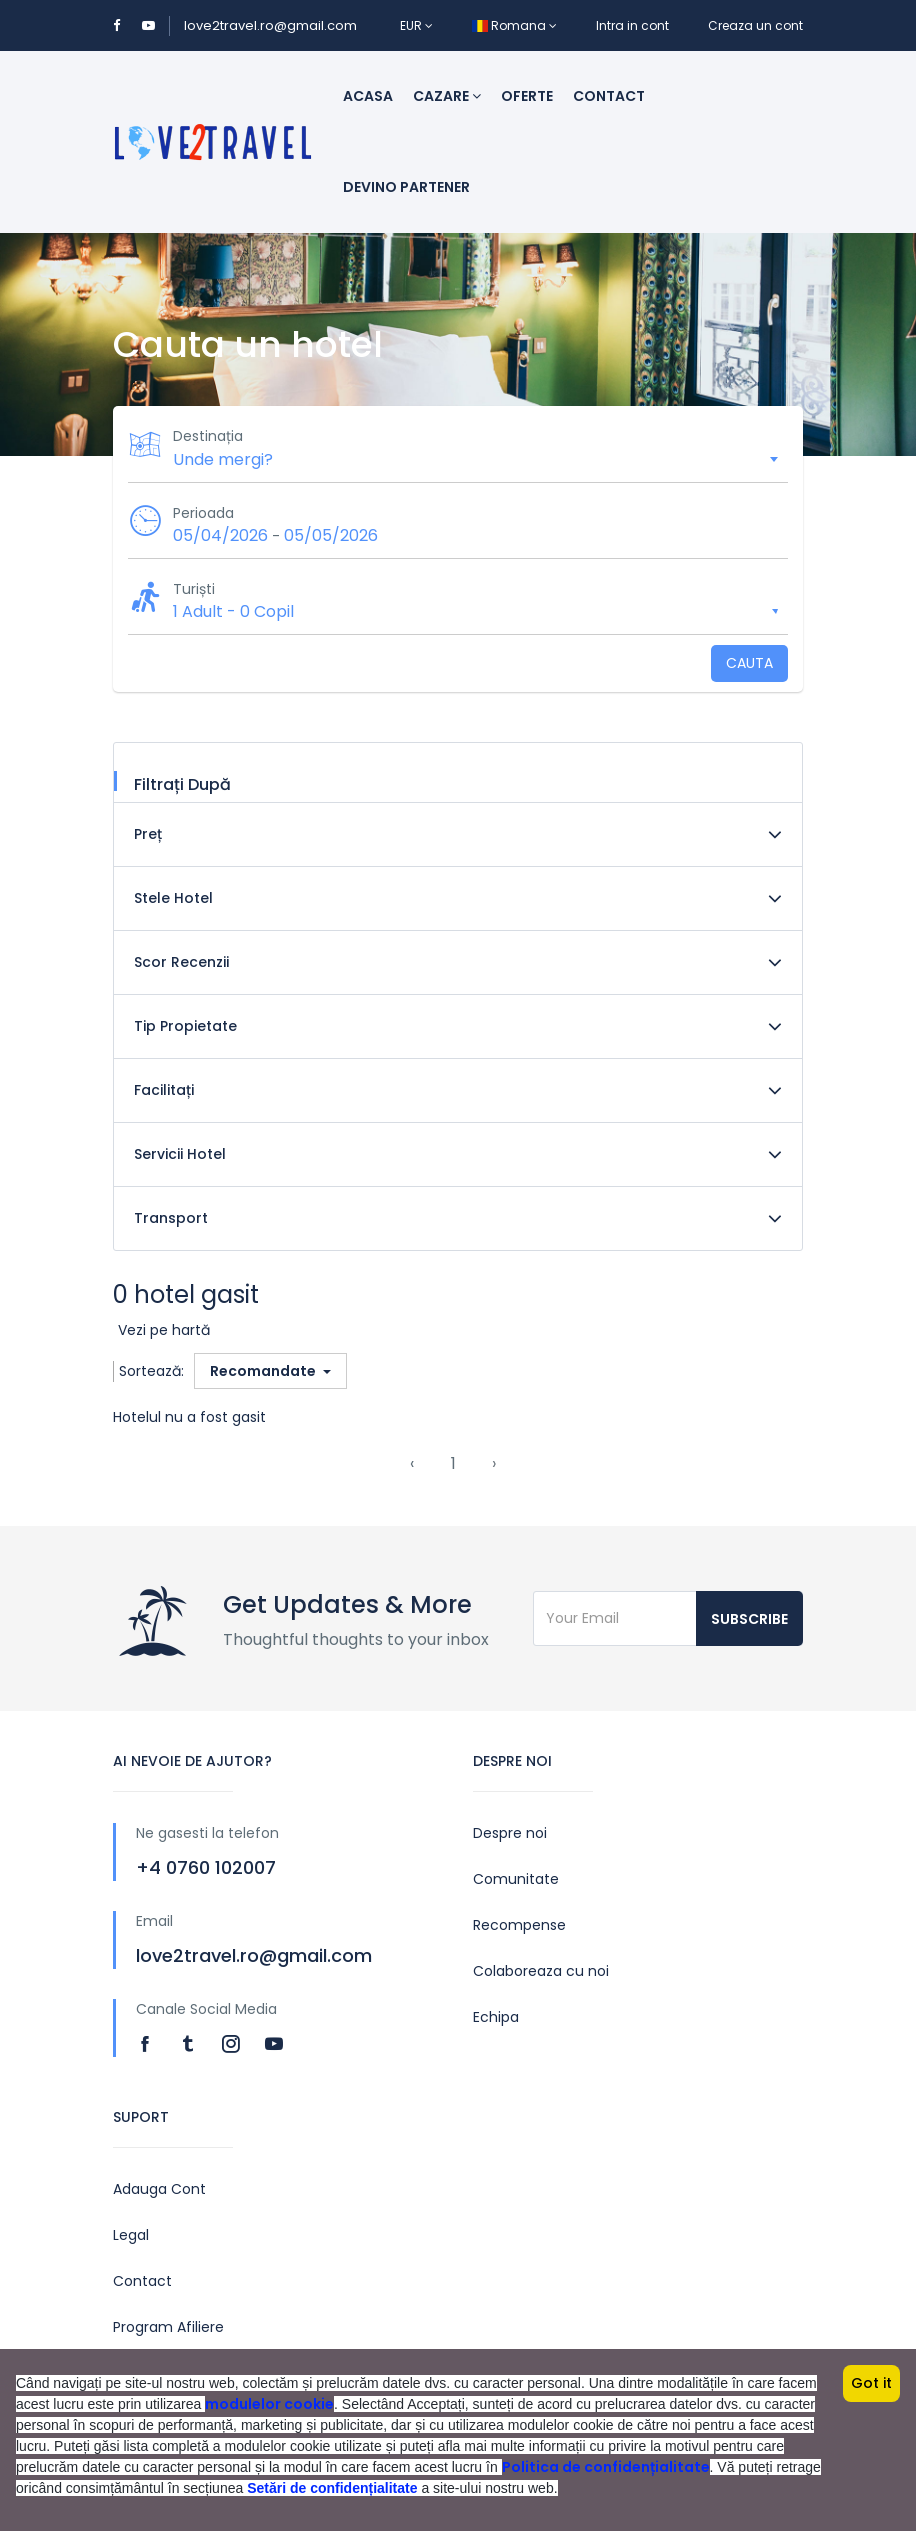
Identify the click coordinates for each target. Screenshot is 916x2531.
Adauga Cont (159, 2189)
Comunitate (516, 1879)
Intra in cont (632, 25)
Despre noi (510, 1833)
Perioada (203, 513)
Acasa (368, 96)
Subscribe (749, 1619)
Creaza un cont (755, 25)
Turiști (194, 589)
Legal (131, 2235)
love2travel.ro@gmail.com (270, 25)
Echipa (496, 2017)
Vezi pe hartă (164, 1330)
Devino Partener (406, 187)
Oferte (527, 96)
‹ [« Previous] (412, 1463)
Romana (514, 25)
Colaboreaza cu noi (541, 1971)
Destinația (208, 436)
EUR (416, 25)
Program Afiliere (168, 2327)
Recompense (519, 1925)
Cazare (447, 96)
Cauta (749, 663)
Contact (609, 96)
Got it (871, 2383)
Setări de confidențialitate (332, 2488)
